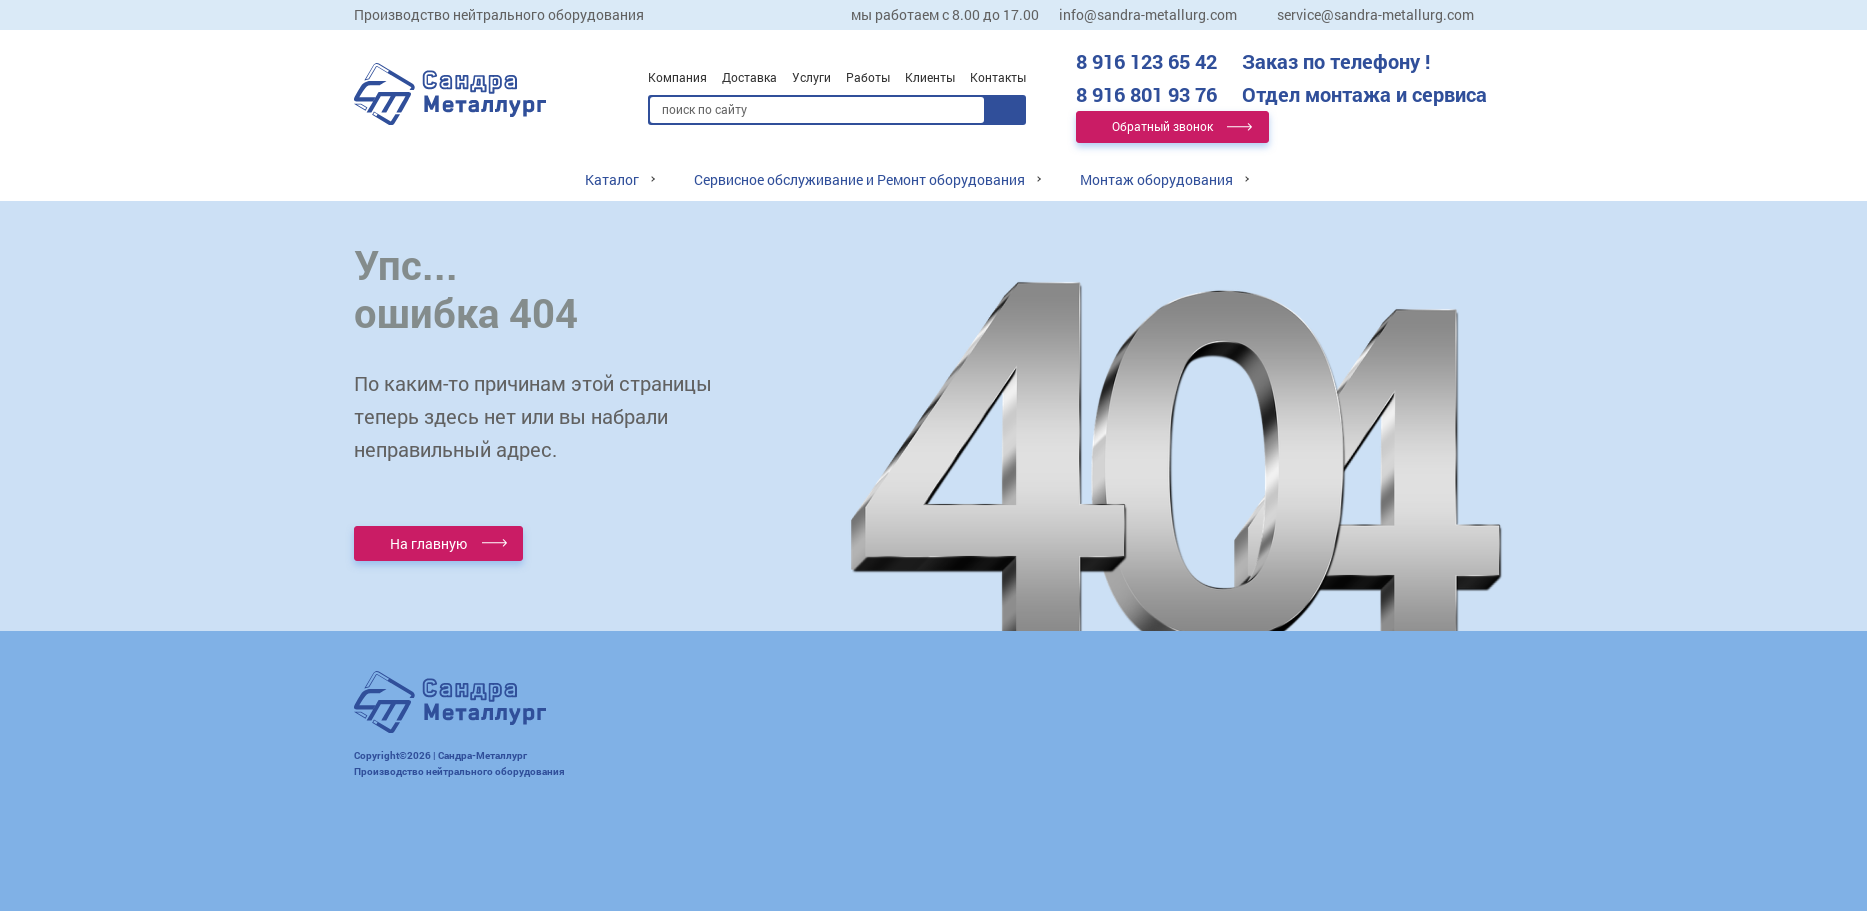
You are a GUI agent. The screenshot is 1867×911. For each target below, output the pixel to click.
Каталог (612, 179)
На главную (428, 543)
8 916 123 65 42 (1253, 61)
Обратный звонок (1162, 126)
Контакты (998, 77)
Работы (868, 77)
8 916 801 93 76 (1281, 94)
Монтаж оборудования (1156, 179)
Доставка (749, 77)
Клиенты (930, 77)
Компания (677, 77)
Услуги (811, 77)
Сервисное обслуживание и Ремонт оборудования (859, 179)
